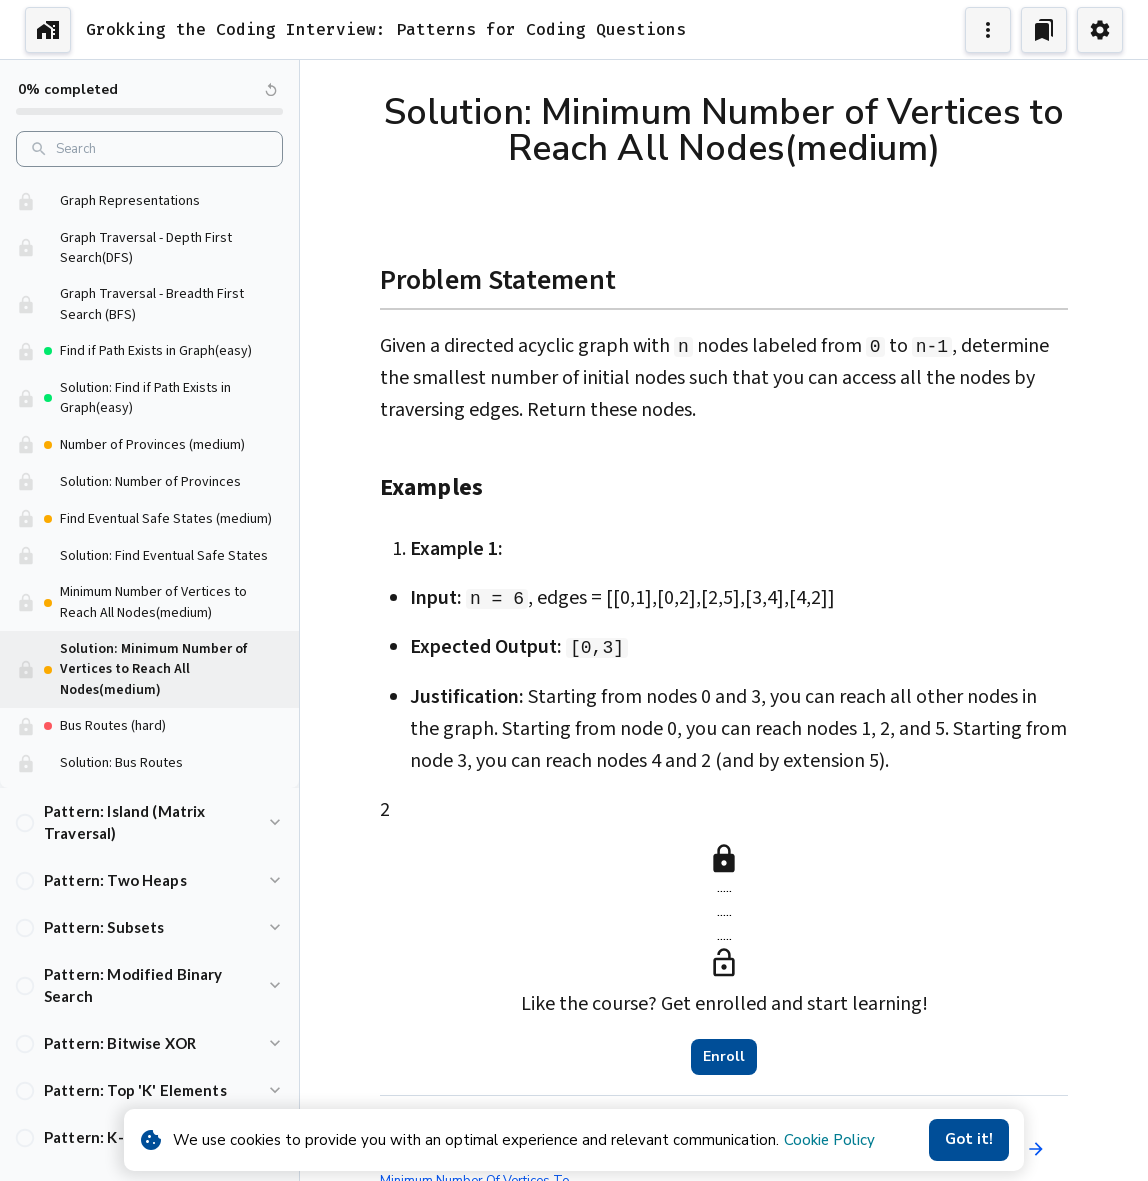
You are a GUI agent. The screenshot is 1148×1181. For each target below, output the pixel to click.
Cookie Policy (829, 1140)
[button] (149, 227)
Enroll (724, 1057)
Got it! (969, 1140)
